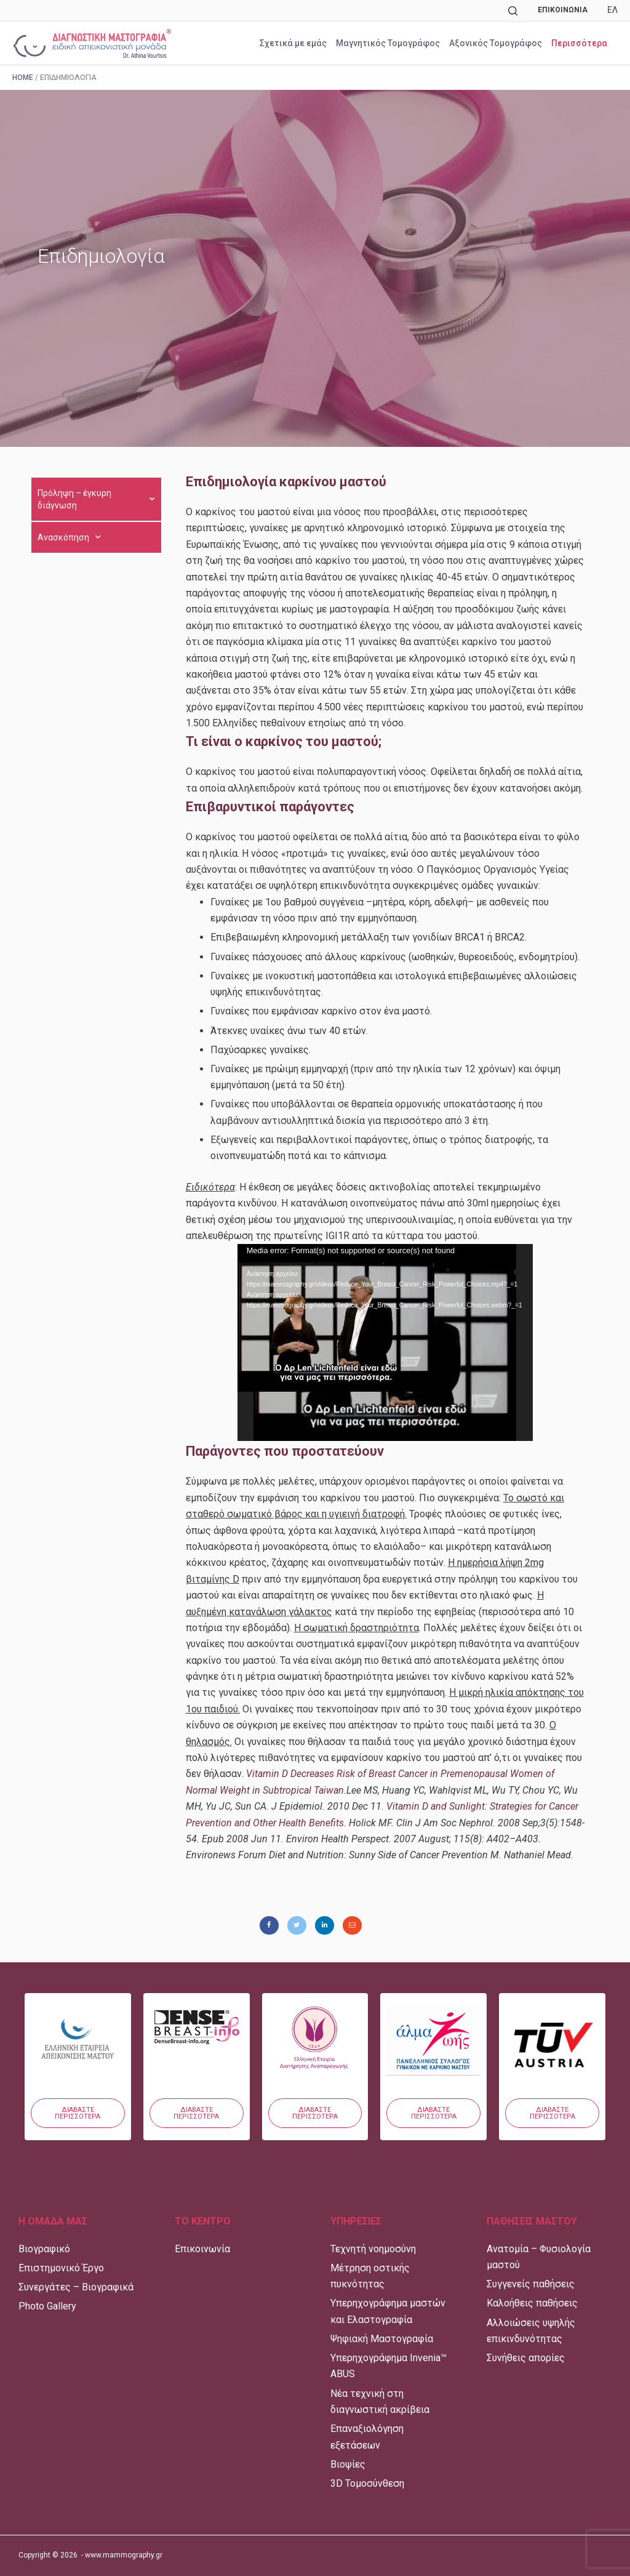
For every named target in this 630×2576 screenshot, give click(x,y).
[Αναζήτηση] (512, 10)
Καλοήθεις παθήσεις (532, 2303)
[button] (78, 2113)
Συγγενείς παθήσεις (531, 2284)
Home (22, 77)
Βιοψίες (347, 2464)
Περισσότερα (579, 43)
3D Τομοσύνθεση (367, 2483)
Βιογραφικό (44, 2249)
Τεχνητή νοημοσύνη (373, 2249)
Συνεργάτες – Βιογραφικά (76, 2287)
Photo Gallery (47, 2306)
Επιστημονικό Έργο (61, 2268)
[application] (385, 1342)
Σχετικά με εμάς (293, 43)
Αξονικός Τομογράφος (495, 43)
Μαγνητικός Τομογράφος (388, 43)
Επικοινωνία (563, 10)
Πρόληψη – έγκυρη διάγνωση (96, 499)
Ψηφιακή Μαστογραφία (381, 2339)
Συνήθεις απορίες (526, 2358)
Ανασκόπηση (69, 537)
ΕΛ (612, 10)
